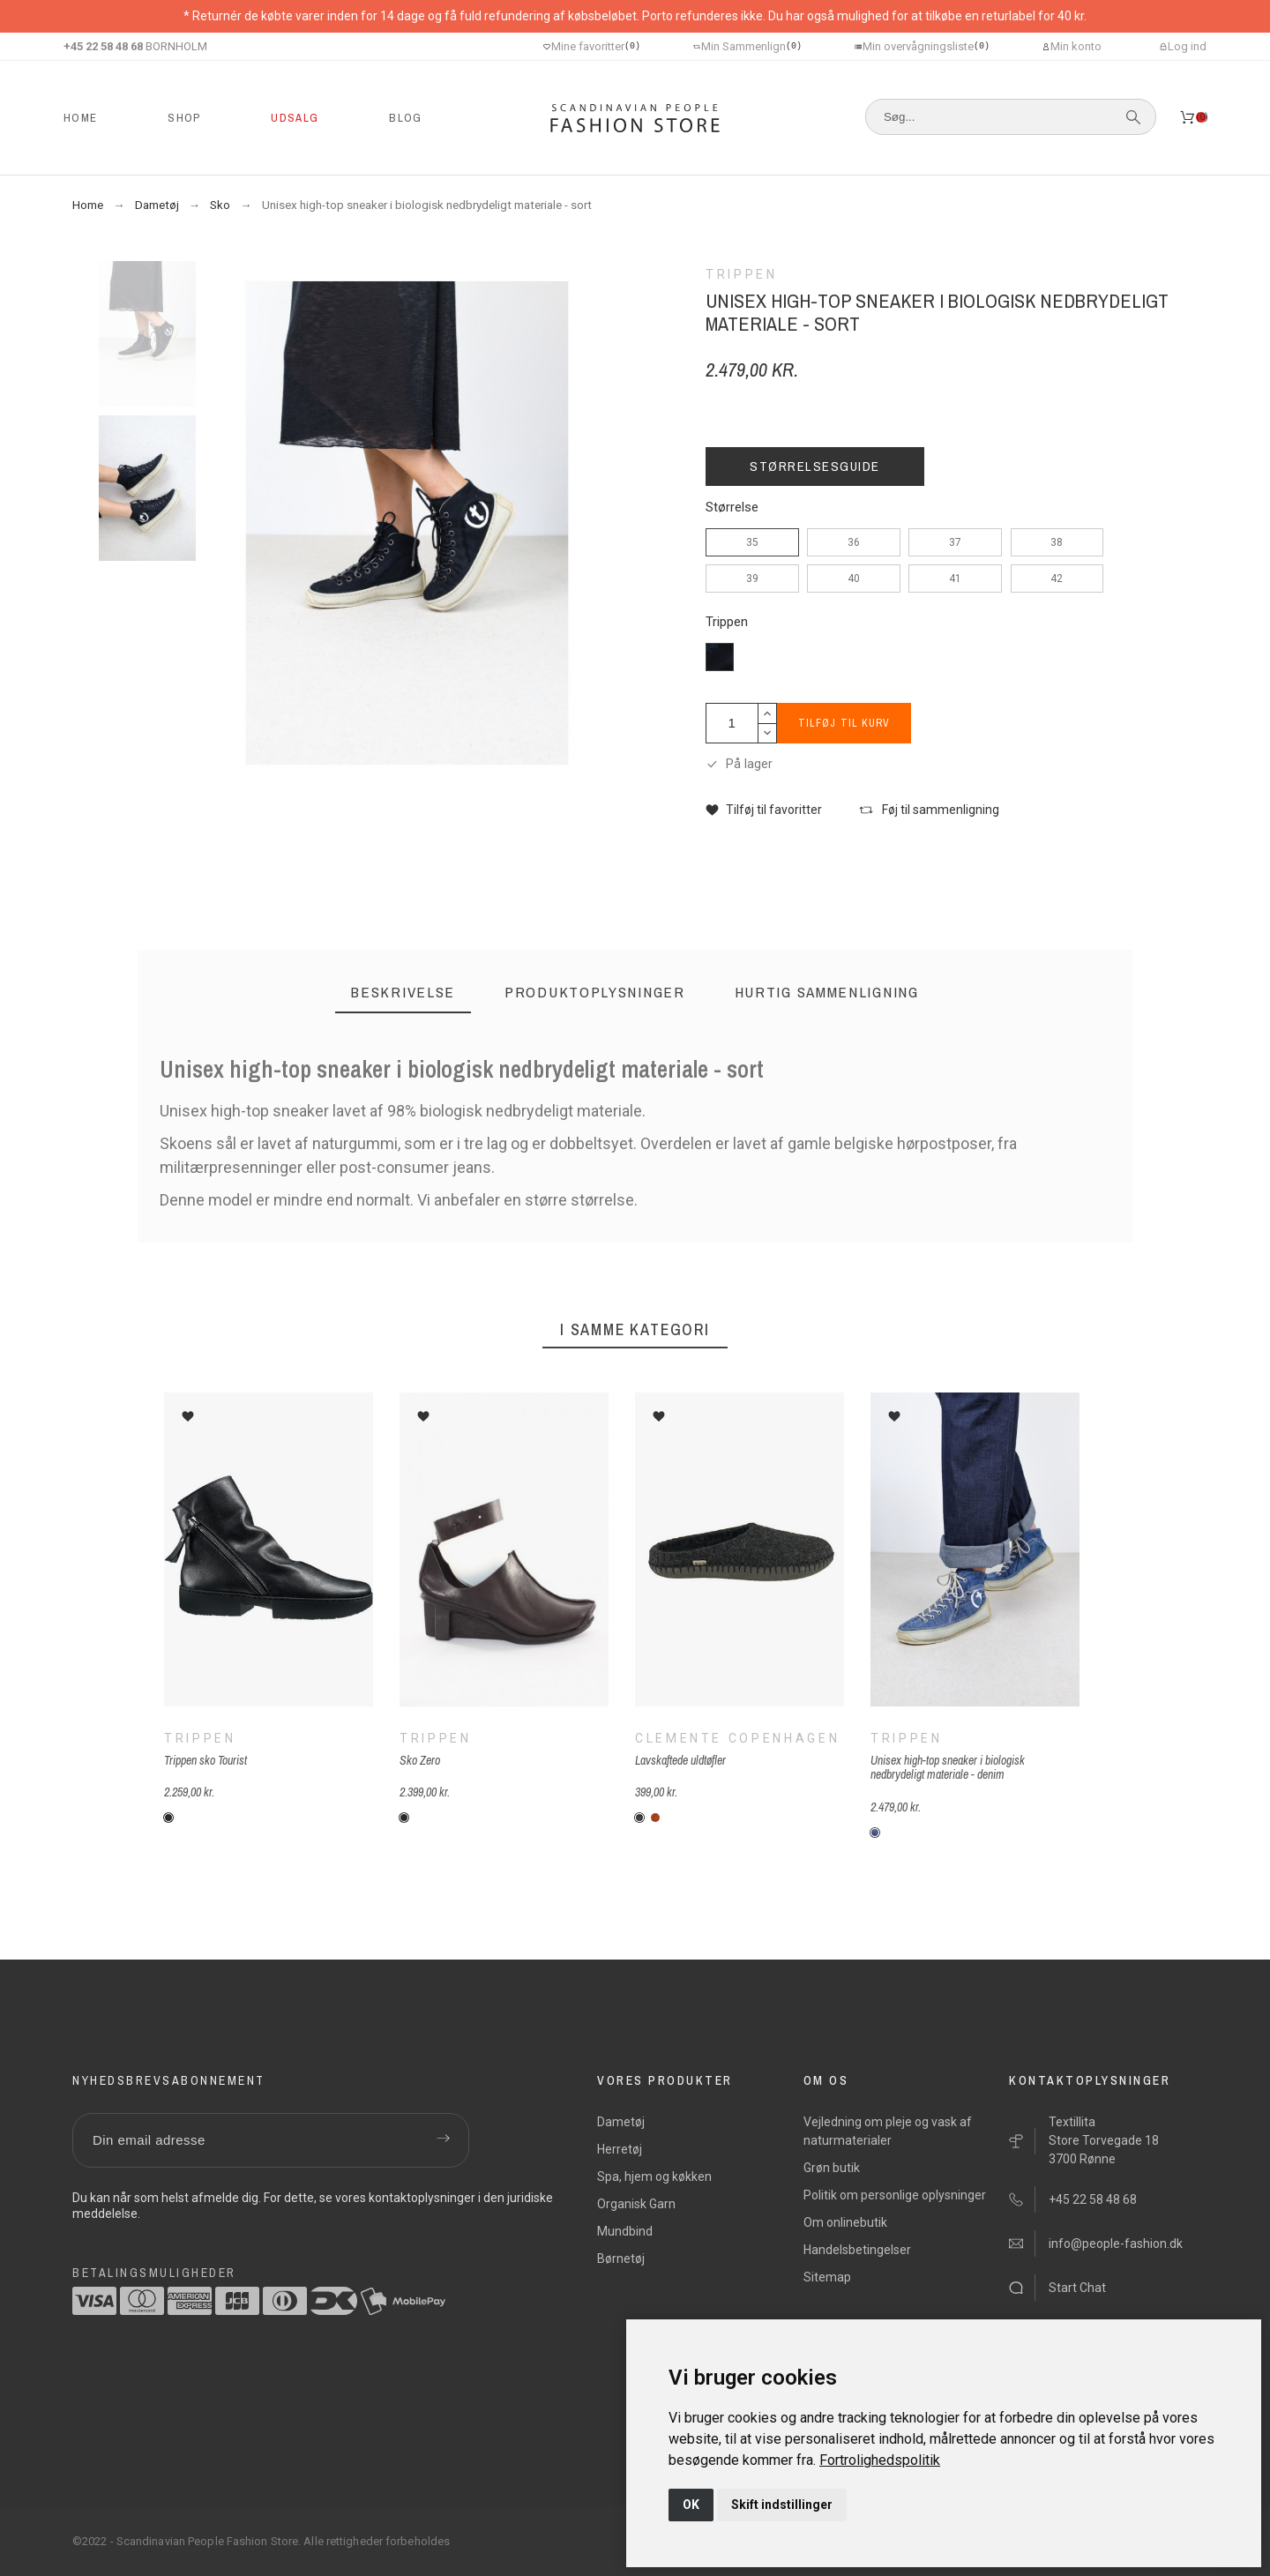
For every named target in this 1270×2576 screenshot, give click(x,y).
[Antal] (732, 723)
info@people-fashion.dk (1116, 2243)
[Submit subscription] (443, 2140)
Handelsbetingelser (857, 2250)
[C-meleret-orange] (655, 1817)
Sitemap (827, 2277)
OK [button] (691, 2505)
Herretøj (619, 2149)
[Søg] (1010, 117)
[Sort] (168, 1817)
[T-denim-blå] (874, 1831)
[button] (764, 810)
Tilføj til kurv (846, 723)
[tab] (403, 992)
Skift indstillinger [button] (782, 2505)
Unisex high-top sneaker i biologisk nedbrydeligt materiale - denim (947, 1766)
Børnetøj (621, 2258)
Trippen (727, 622)
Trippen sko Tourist (205, 1759)
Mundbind (625, 2231)
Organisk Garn (636, 2204)
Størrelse (732, 507)
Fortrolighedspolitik (879, 2460)
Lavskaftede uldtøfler (680, 1759)
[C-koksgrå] (639, 1817)
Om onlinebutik (845, 2222)
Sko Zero (420, 1759)
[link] (879, 2460)
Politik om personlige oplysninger (894, 2195)
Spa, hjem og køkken (654, 2176)
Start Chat (1077, 2288)
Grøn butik (831, 2168)
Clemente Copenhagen (737, 1737)
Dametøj (621, 2122)
